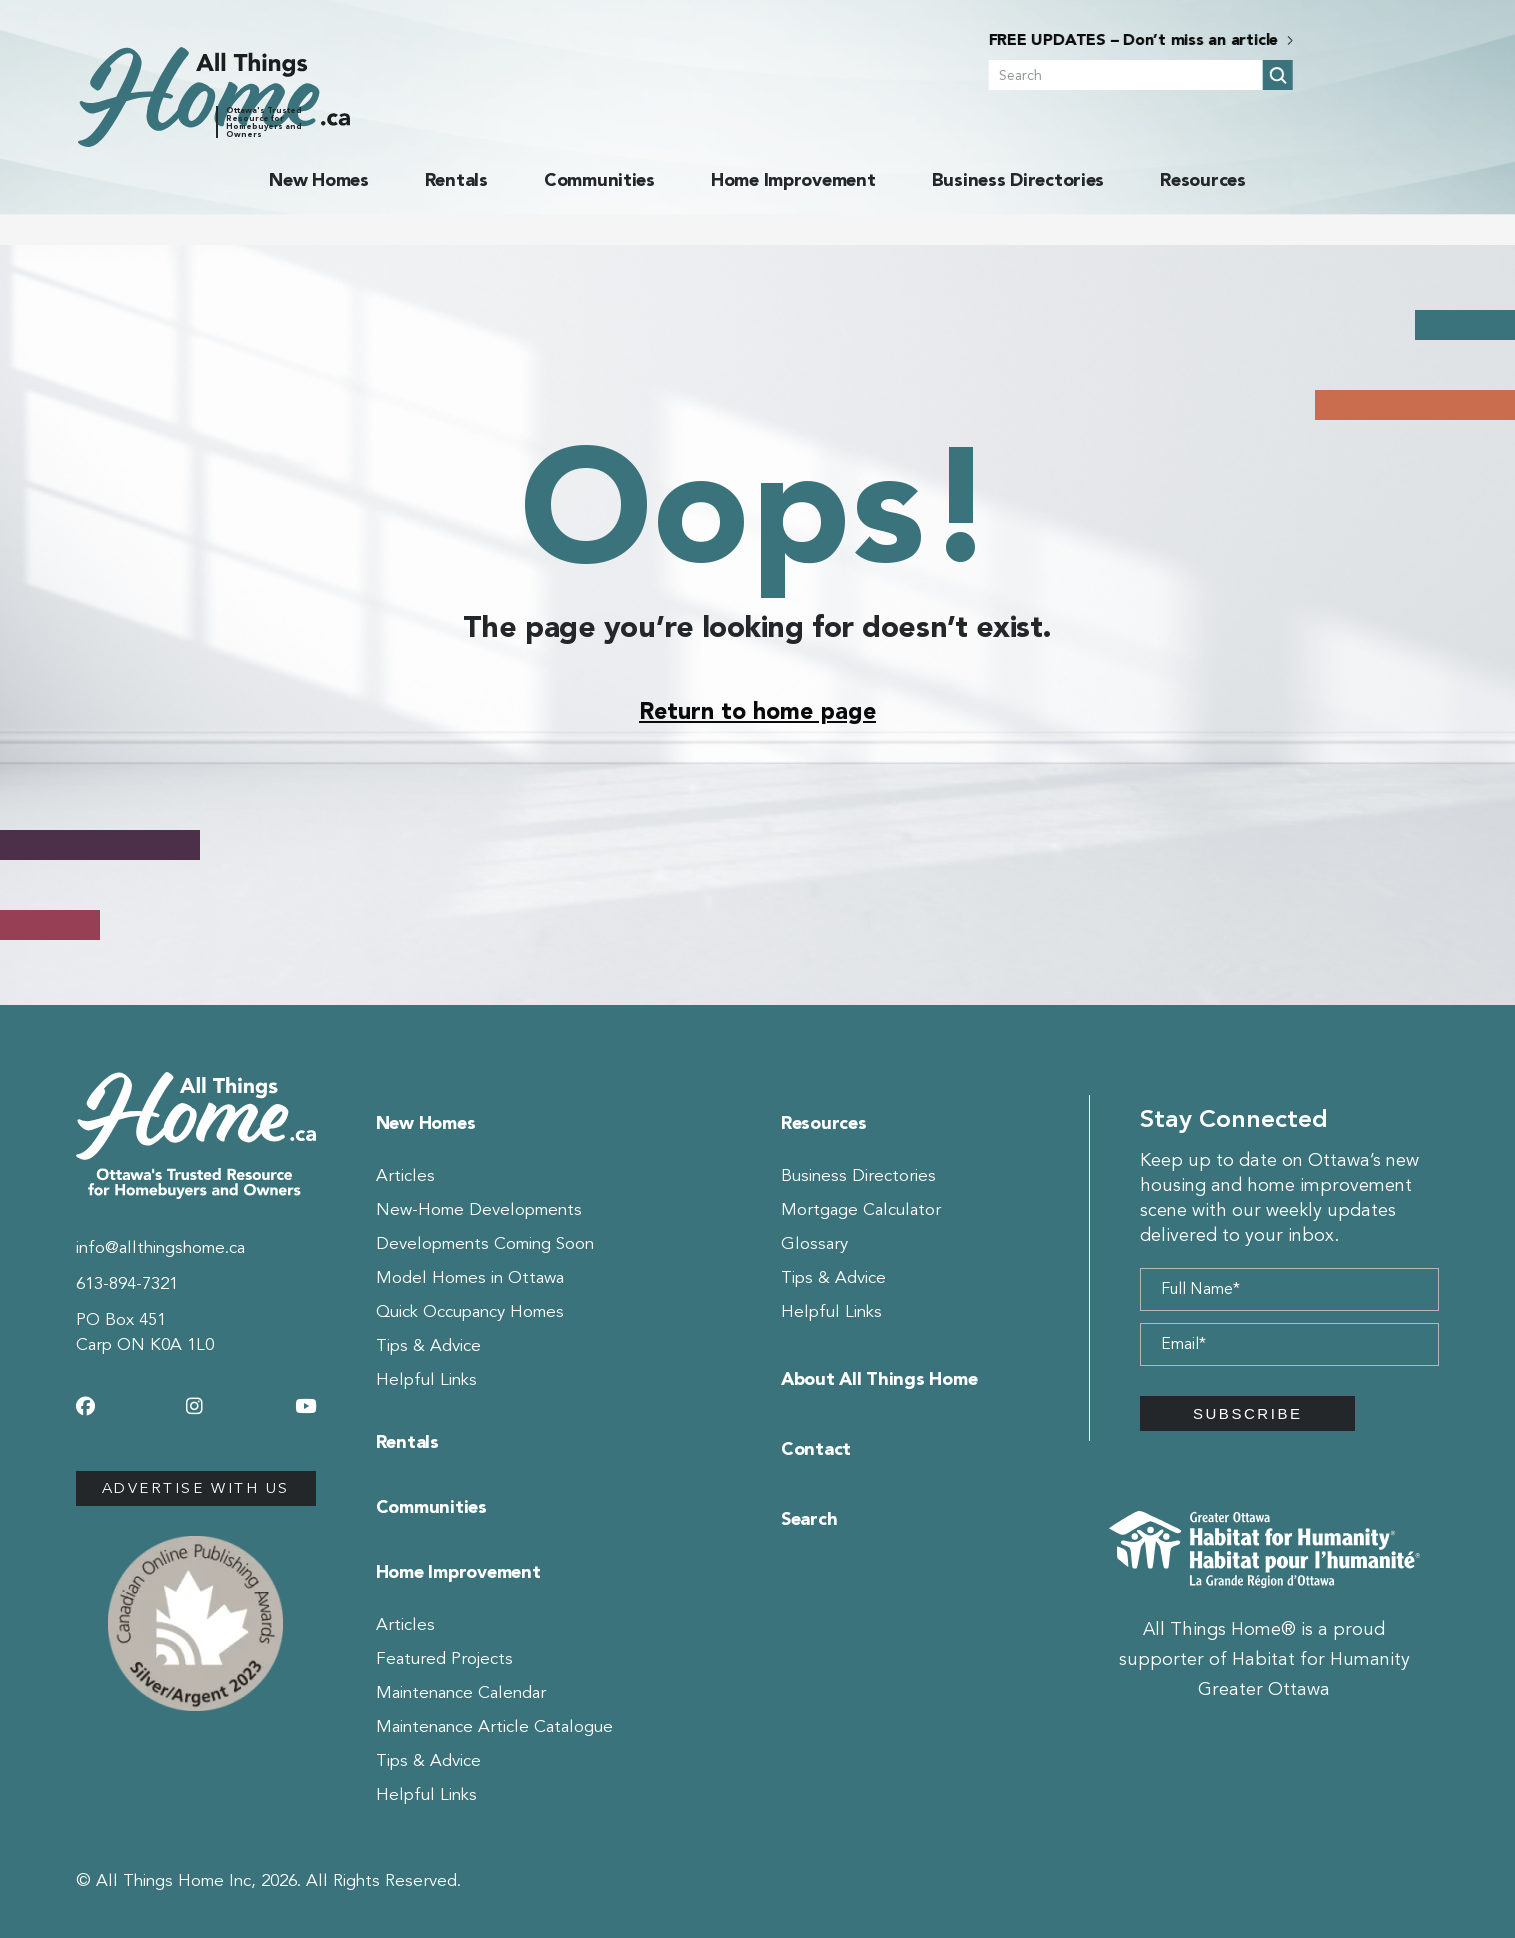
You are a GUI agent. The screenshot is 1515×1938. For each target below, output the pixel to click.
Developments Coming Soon (485, 1243)
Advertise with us (196, 1488)
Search (809, 1519)
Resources (1203, 180)
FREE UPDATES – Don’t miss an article (1279, 39)
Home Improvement (793, 180)
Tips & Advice (428, 1345)
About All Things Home (879, 1379)
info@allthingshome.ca (160, 1247)
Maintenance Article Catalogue (494, 1726)
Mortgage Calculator (861, 1209)
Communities (599, 180)
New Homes (319, 180)
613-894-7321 (127, 1283)
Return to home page (757, 711)
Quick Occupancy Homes (470, 1311)
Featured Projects (444, 1658)
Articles (405, 1175)
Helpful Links (426, 1379)
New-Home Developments (479, 1209)
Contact (816, 1449)
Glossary (814, 1243)
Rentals (456, 180)
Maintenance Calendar (461, 1692)
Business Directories (1018, 180)
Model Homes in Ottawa (470, 1277)
